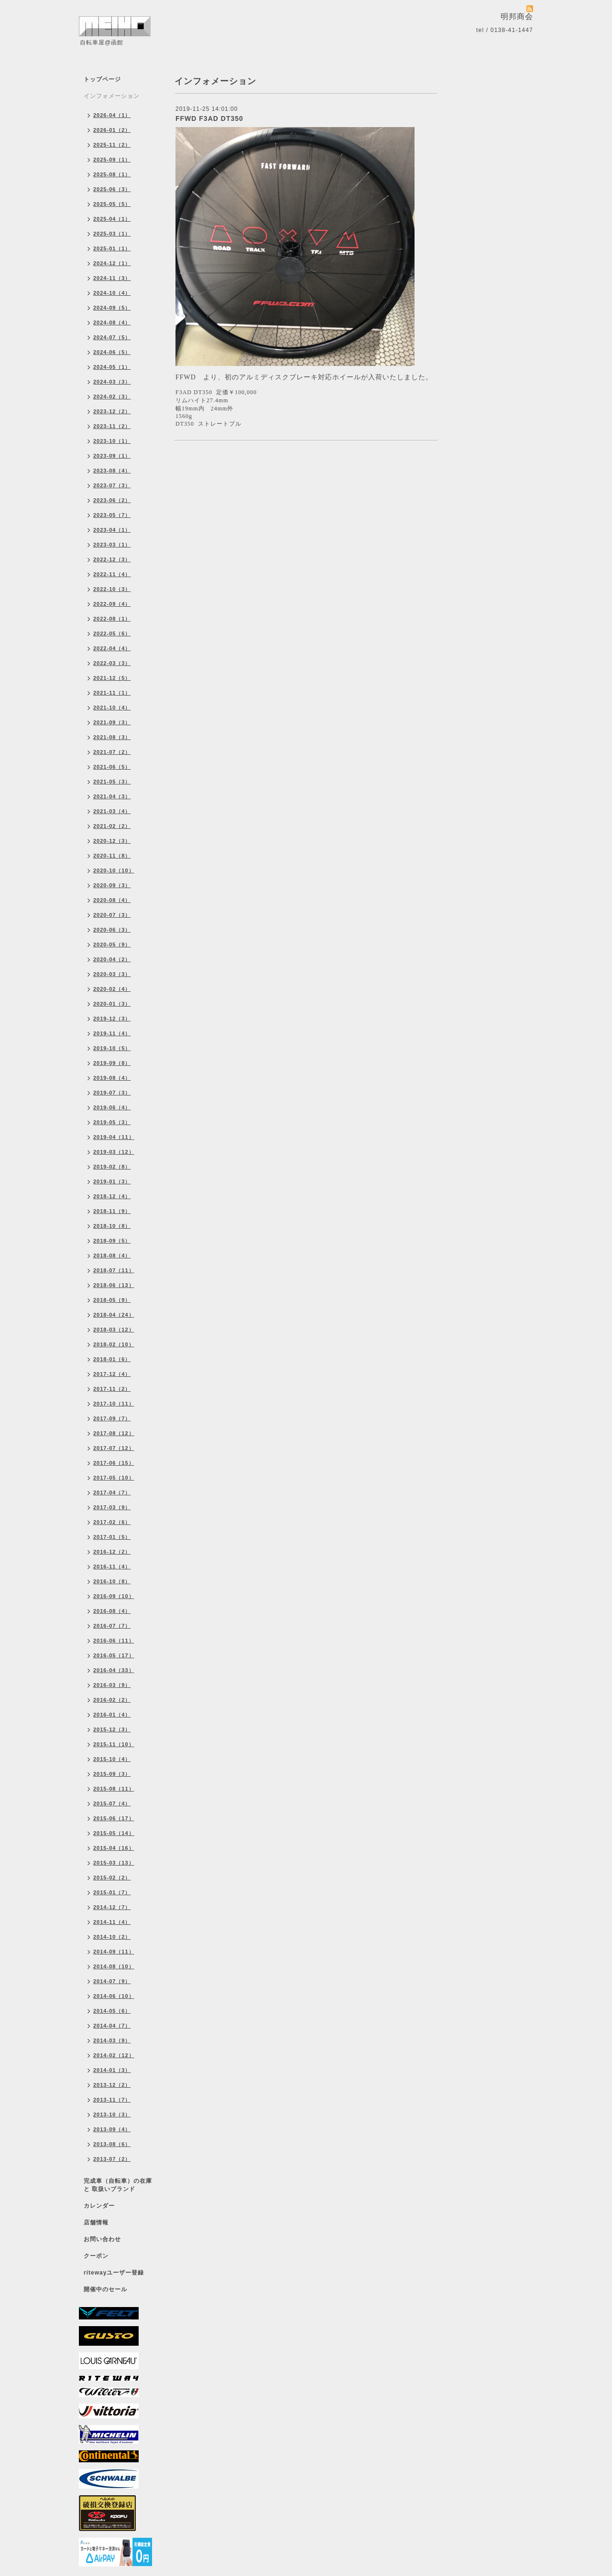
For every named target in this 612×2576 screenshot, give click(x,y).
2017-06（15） (113, 1463)
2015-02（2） (112, 1877)
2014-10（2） (112, 1937)
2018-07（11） (113, 1270)
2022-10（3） (112, 589)
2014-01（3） (112, 2070)
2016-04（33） (113, 1670)
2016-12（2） (112, 1552)
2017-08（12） (113, 1433)
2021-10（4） (112, 707)
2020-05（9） (112, 944)
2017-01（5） (112, 1537)
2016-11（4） (112, 1566)
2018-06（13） (113, 1285)
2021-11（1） (112, 693)
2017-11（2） (112, 1389)
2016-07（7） (112, 1626)
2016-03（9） (112, 1685)
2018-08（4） (112, 1255)
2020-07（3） (112, 915)
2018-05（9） (112, 1300)
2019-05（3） (112, 1122)
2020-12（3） (112, 841)
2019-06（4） (112, 1107)
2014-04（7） (112, 2026)
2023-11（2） (112, 426)
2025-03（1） (112, 233)
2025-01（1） (112, 248)
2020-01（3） (112, 1004)
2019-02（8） (112, 1167)
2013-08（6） (112, 2144)
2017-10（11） (113, 1403)
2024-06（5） (112, 352)
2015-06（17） (113, 1818)
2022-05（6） (112, 633)
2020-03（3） (112, 974)
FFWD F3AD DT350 (209, 118)
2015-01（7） (112, 1892)
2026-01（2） (112, 130)
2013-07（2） (112, 2159)
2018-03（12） (113, 1329)
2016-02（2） (112, 1700)
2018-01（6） (112, 1359)
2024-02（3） (112, 396)
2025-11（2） (112, 145)
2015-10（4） (112, 1759)
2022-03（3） (112, 663)
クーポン (96, 2256)
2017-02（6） (112, 1522)
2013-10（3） (112, 2114)
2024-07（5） (112, 337)
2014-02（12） (113, 2055)
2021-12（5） (112, 678)
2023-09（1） (112, 456)
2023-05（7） (112, 515)
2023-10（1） (112, 441)
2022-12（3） (112, 559)
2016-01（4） (112, 1714)
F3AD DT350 (193, 392)
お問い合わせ (102, 2239)
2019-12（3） (112, 1018)
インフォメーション (112, 96)
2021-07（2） (112, 752)
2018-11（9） (112, 1211)
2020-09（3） (112, 885)
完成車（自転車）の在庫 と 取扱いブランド (118, 2185)
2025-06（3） (112, 189)
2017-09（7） (112, 1418)
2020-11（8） (112, 856)
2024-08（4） (112, 322)
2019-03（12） (113, 1152)
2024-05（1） (112, 367)
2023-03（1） (112, 544)
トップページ (102, 79)
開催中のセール (105, 2289)
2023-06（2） (112, 500)
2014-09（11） (113, 1951)
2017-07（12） (113, 1448)
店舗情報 (96, 2222)
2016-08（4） (112, 1611)
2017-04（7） (112, 1492)
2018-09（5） (112, 1241)
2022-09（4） (112, 604)
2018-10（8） (112, 1226)
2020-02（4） (112, 989)
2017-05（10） (113, 1478)
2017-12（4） (112, 1374)
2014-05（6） (112, 2011)
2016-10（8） (112, 1581)
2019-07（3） (112, 1092)
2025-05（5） (112, 204)
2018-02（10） (113, 1344)
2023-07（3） (112, 485)
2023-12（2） (112, 411)
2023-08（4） (112, 470)
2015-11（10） (113, 1744)
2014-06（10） (113, 1996)
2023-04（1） (112, 530)
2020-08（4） (112, 900)
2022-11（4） (112, 574)
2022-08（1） (112, 619)
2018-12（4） (112, 1196)
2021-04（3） (112, 796)
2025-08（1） (112, 174)
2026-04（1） (112, 115)
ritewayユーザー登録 (114, 2272)
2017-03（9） (112, 1507)
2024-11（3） (112, 278)
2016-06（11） (113, 1640)
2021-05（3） (112, 781)
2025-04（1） (112, 219)
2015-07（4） (112, 1803)
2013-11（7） (112, 2100)
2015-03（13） (113, 1863)
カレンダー (99, 2205)
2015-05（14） (113, 1833)
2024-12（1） (112, 263)
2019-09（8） (112, 1063)
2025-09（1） (112, 159)
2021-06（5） (112, 767)
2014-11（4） (112, 1922)
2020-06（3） (112, 930)
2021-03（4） (112, 811)
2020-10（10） (113, 870)
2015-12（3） (112, 1729)
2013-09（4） (112, 2129)
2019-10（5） (112, 1048)
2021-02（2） (112, 826)
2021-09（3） (112, 722)
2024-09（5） (112, 308)
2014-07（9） (112, 1981)
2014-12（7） (112, 1907)
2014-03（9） (112, 2040)
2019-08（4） (112, 1078)
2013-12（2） (112, 2085)
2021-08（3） (112, 737)
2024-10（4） (112, 293)
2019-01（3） (112, 1181)
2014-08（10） (113, 1966)
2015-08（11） (113, 1789)
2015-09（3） (112, 1774)
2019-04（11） (113, 1137)
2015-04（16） (113, 1848)
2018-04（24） (113, 1315)
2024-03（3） (112, 382)
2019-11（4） (112, 1033)
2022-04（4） (112, 648)
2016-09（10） (113, 1596)
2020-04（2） (112, 959)
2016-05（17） (113, 1655)
